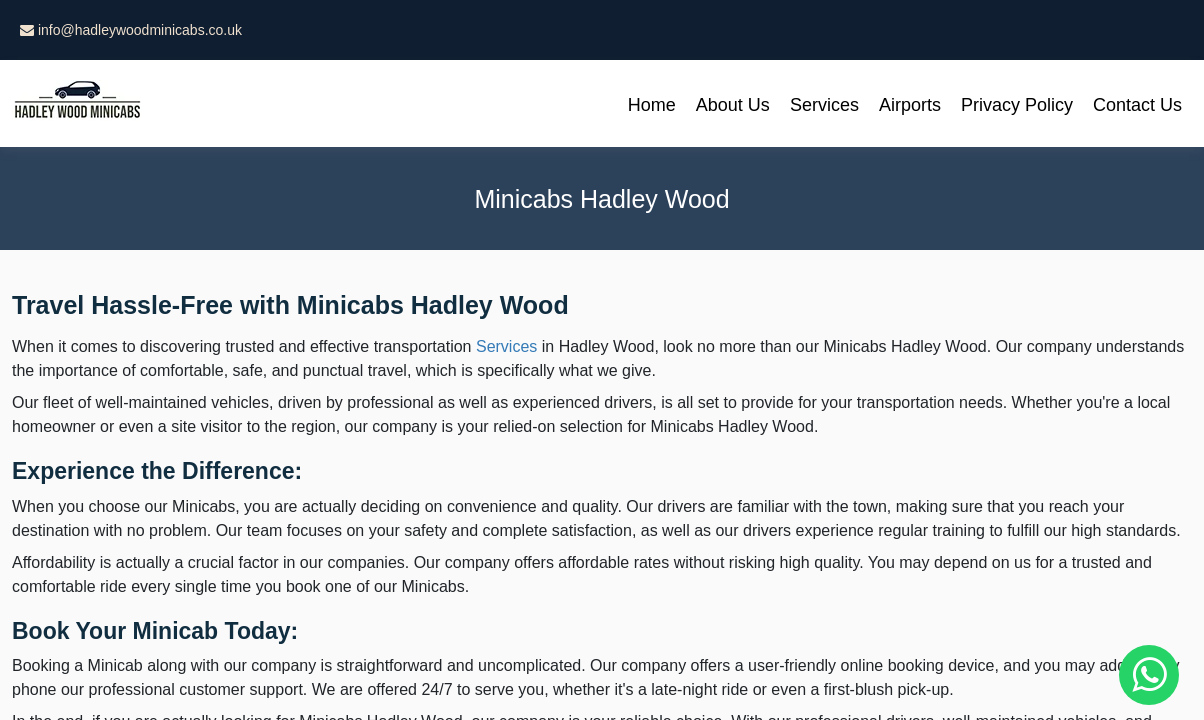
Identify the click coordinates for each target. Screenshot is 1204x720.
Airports (910, 105)
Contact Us (1137, 105)
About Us (733, 105)
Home (652, 105)
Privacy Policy (1017, 105)
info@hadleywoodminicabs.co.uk (131, 30)
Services (824, 105)
